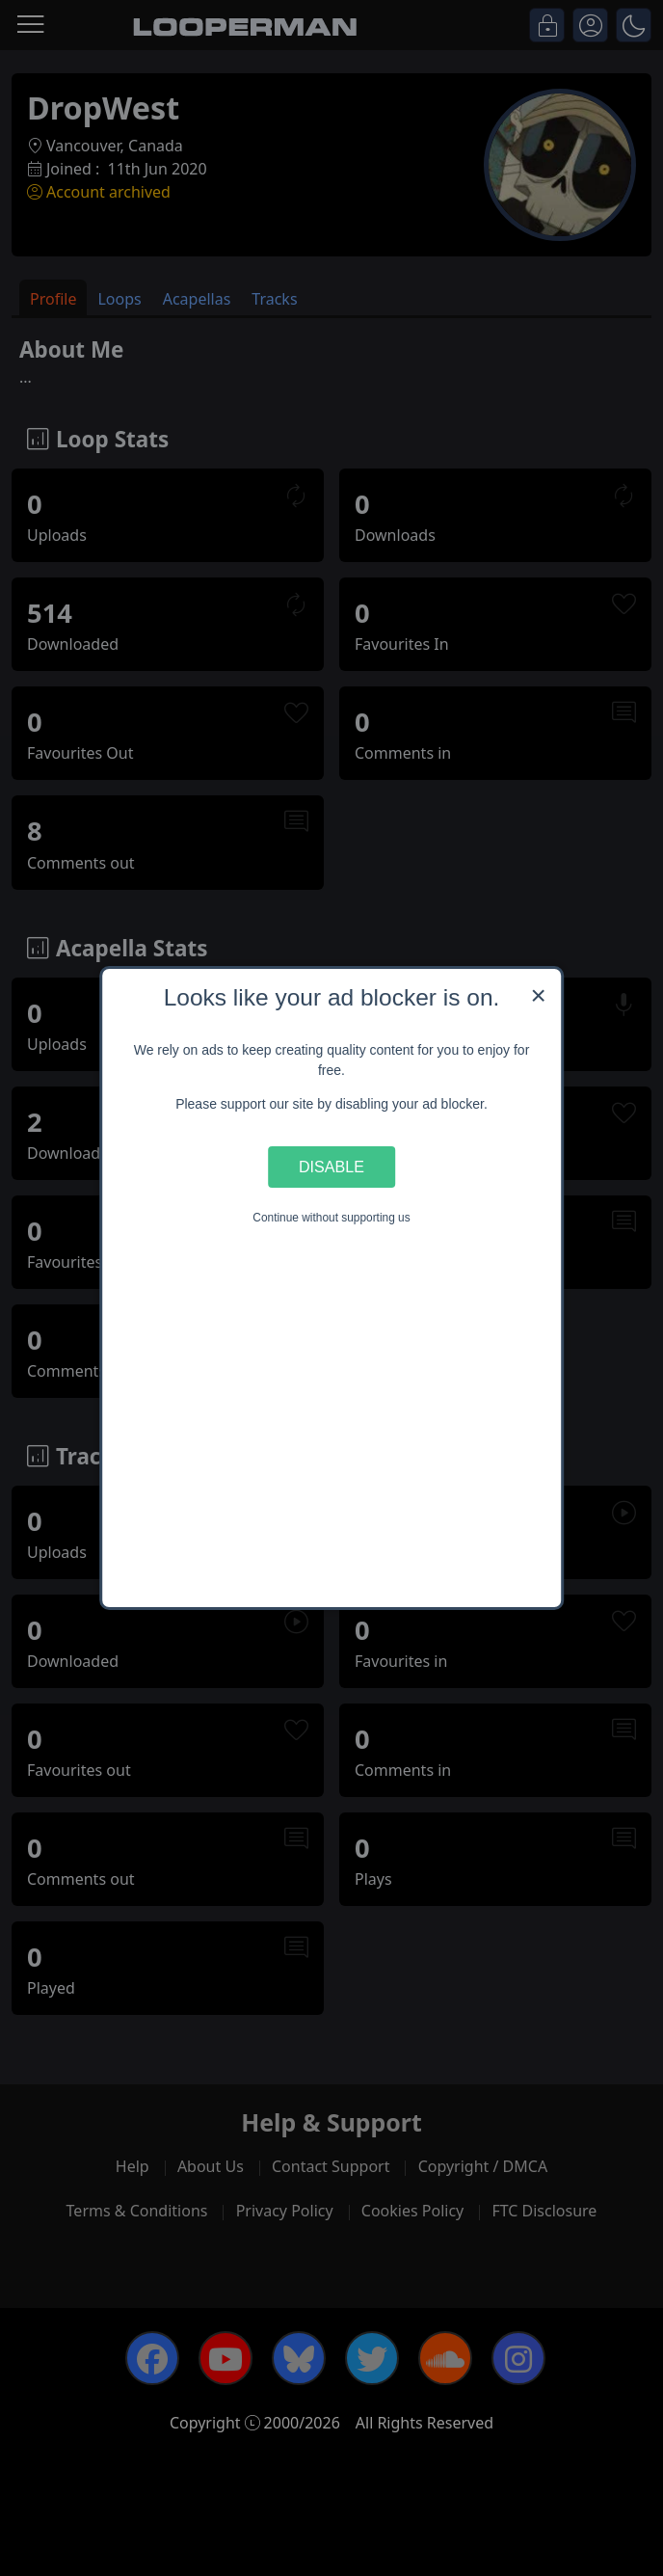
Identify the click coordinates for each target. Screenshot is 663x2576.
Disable (331, 1166)
